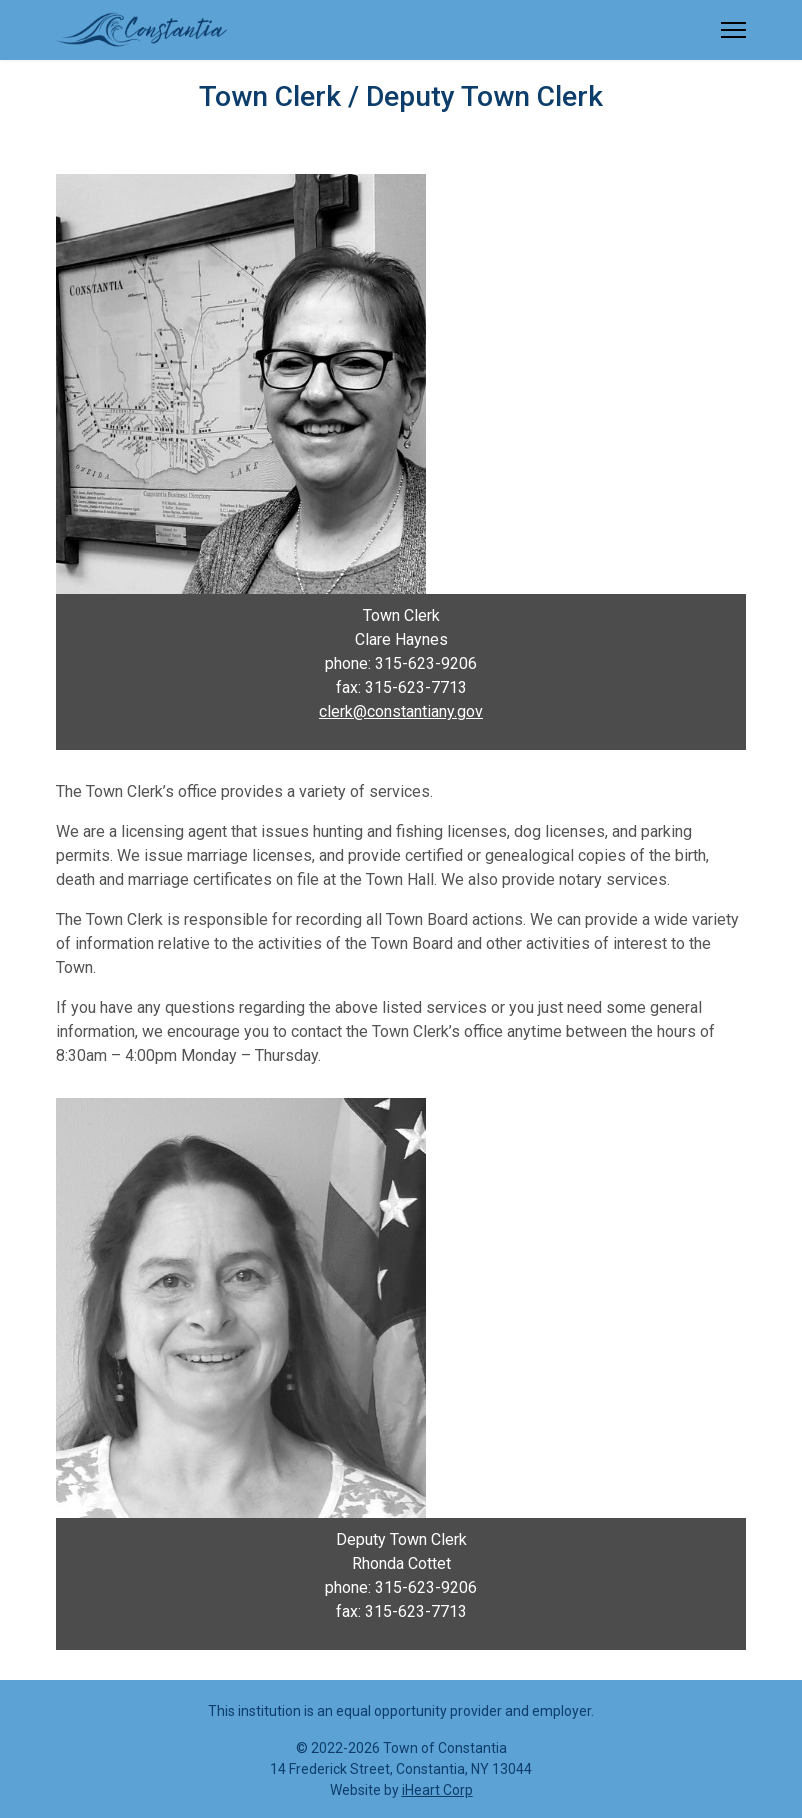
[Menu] (733, 30)
